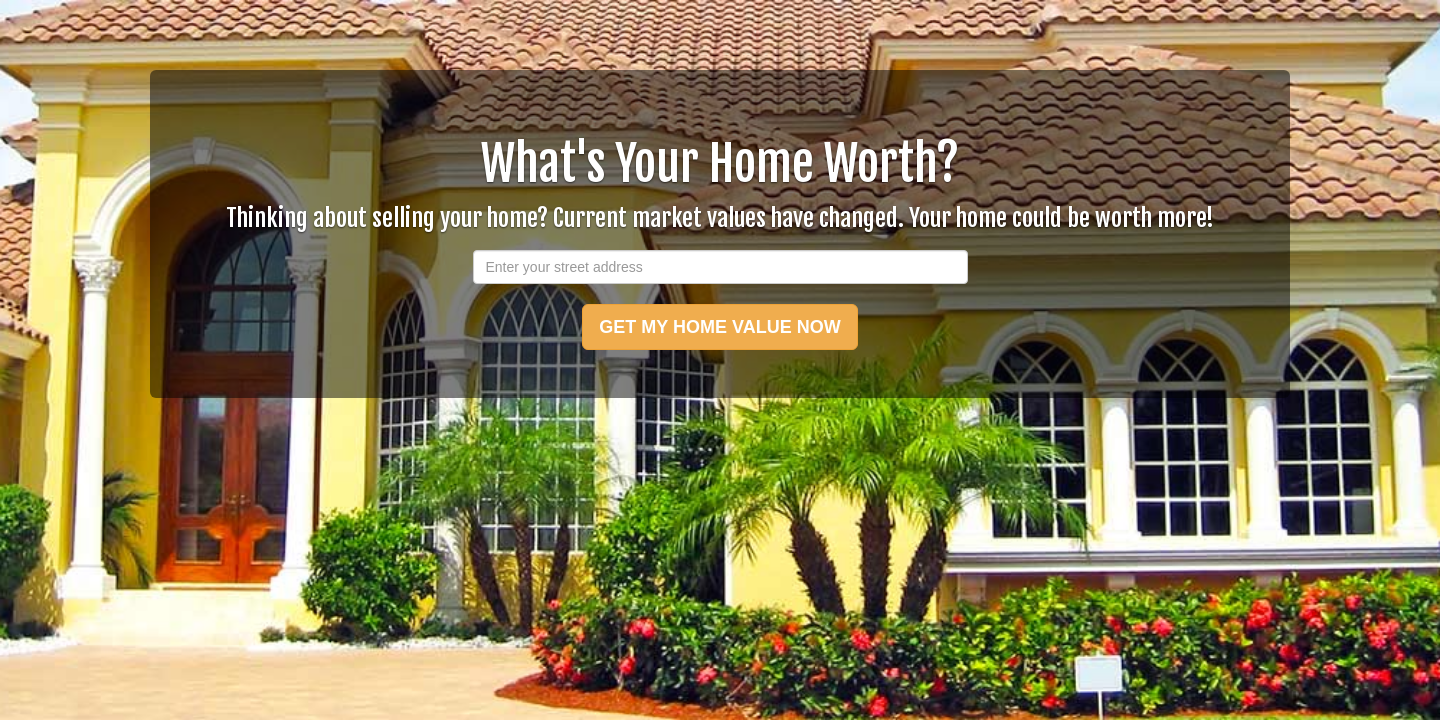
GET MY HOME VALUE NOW (719, 327)
